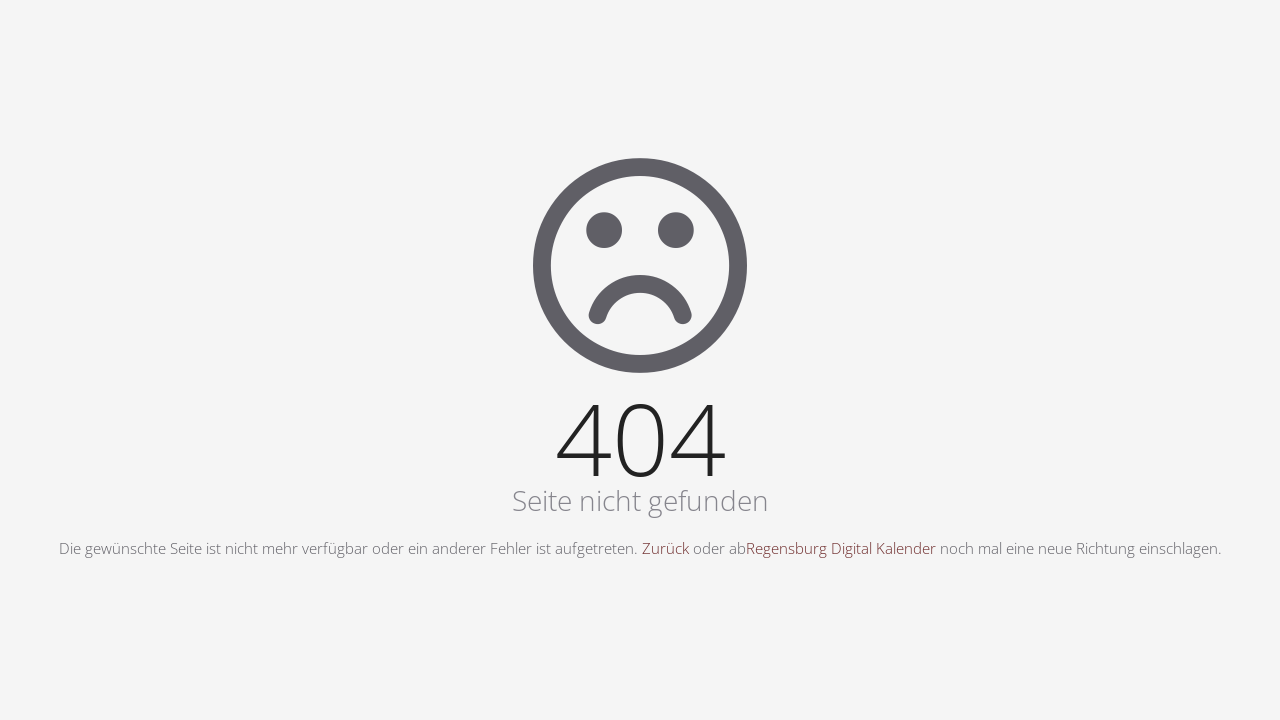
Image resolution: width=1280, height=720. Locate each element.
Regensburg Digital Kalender (841, 548)
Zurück (665, 548)
